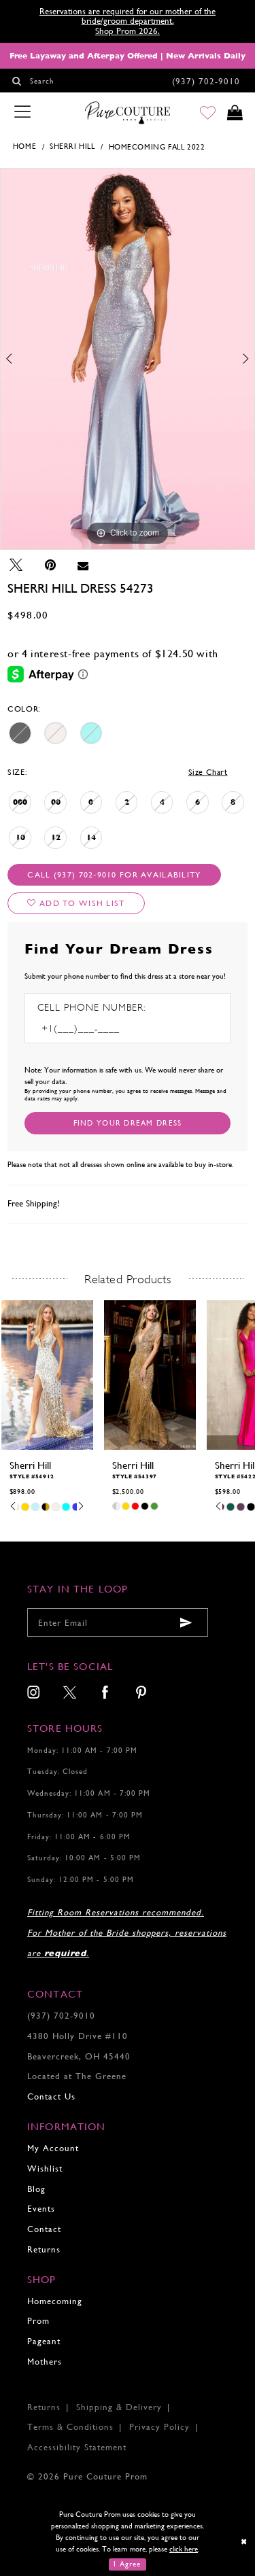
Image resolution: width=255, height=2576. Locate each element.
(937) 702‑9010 (61, 2016)
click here (183, 2549)
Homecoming (54, 2301)
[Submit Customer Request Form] (127, 1123)
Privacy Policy (159, 2427)
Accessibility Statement (76, 2447)
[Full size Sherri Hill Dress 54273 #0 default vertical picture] (127, 359)
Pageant (44, 2341)
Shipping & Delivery (119, 2407)
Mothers (44, 2361)
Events (41, 2209)
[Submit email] (186, 1623)
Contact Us (51, 2096)
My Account (53, 2148)
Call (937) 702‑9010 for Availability (114, 875)
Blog (36, 2189)
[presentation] (47, 1375)
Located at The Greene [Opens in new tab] (76, 2076)
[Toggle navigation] (22, 112)
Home (24, 146)
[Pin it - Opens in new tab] (50, 565)
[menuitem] (34, 1694)
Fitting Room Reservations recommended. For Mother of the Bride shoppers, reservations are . (126, 1932)
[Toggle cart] (235, 113)
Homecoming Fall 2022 (157, 147)
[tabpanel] (127, 359)
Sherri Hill (72, 146)
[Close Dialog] (243, 2541)
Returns (44, 2249)
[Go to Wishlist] (207, 113)
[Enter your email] (117, 1622)
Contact (44, 2229)
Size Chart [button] (208, 772)
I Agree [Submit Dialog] (127, 2564)
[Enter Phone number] (95, 1028)
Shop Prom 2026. (127, 31)
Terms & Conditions (70, 2427)
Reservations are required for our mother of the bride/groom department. (127, 16)
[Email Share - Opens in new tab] (82, 565)
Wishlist (45, 2168)
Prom (38, 2321)
